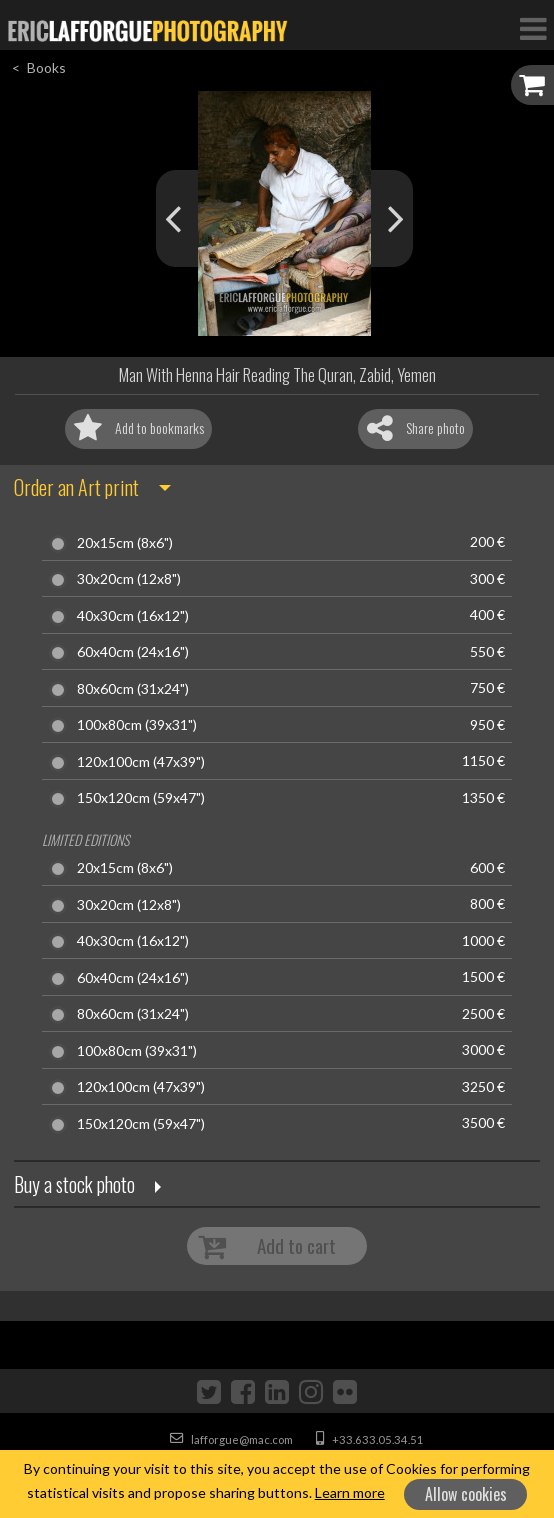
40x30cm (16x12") (133, 616)
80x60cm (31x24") (133, 689)
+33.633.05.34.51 (370, 1439)
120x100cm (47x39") (141, 762)
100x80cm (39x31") (137, 725)
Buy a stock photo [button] (74, 1184)
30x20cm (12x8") (129, 579)
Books (46, 67)
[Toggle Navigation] (533, 28)
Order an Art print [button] (76, 487)
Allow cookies (466, 1494)
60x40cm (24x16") (133, 652)
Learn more (350, 1492)
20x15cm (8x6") (125, 543)
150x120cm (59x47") (141, 798)
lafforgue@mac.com (231, 1439)
